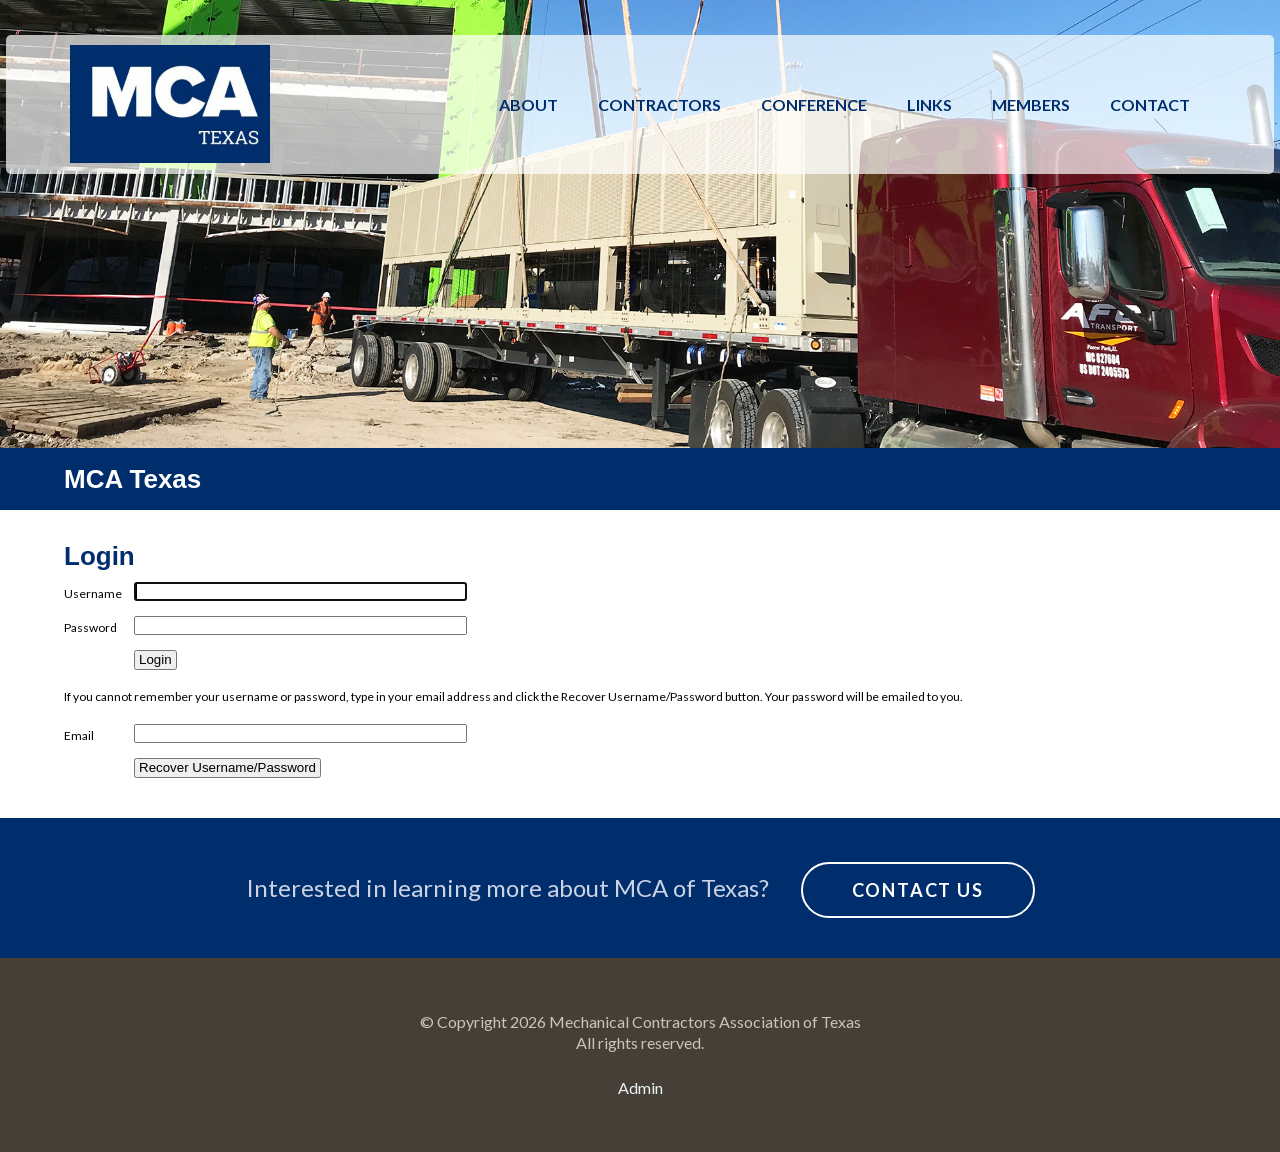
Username (93, 593)
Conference (814, 104)
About (528, 104)
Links (929, 104)
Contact (1150, 104)
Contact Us (918, 890)
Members (1031, 104)
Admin (640, 1087)
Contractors (659, 104)
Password (90, 627)
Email (79, 735)
